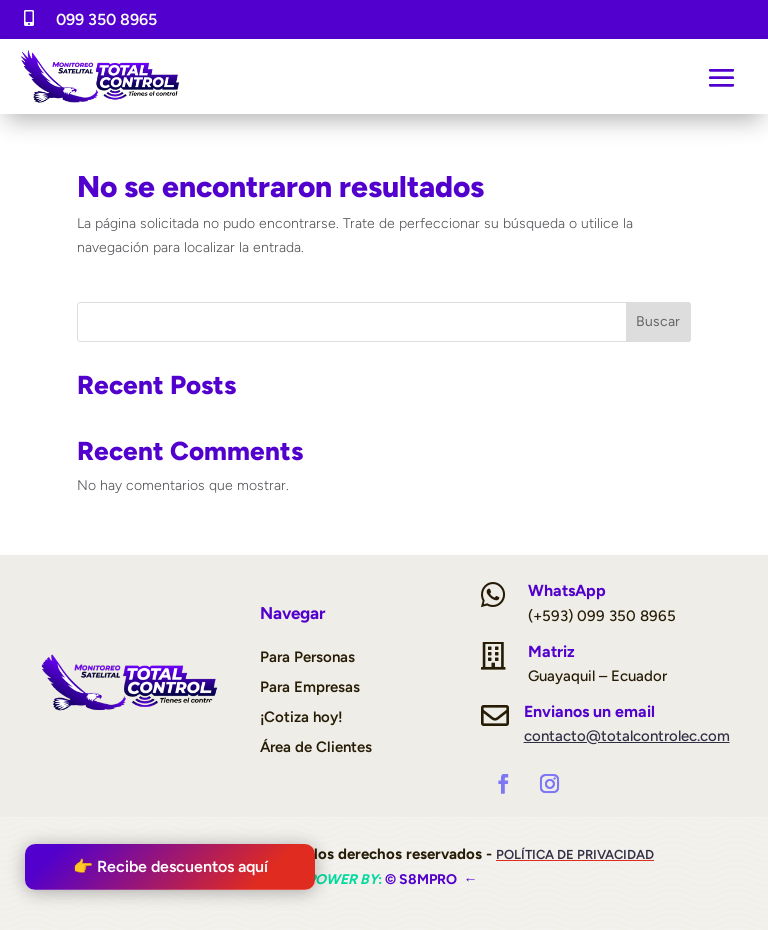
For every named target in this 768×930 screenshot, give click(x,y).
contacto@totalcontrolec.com (627, 736)
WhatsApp (567, 590)
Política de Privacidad (575, 854)
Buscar (658, 321)
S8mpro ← (438, 879)
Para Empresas (310, 687)
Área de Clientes (316, 747)
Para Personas (307, 657)
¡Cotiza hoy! (301, 717)
